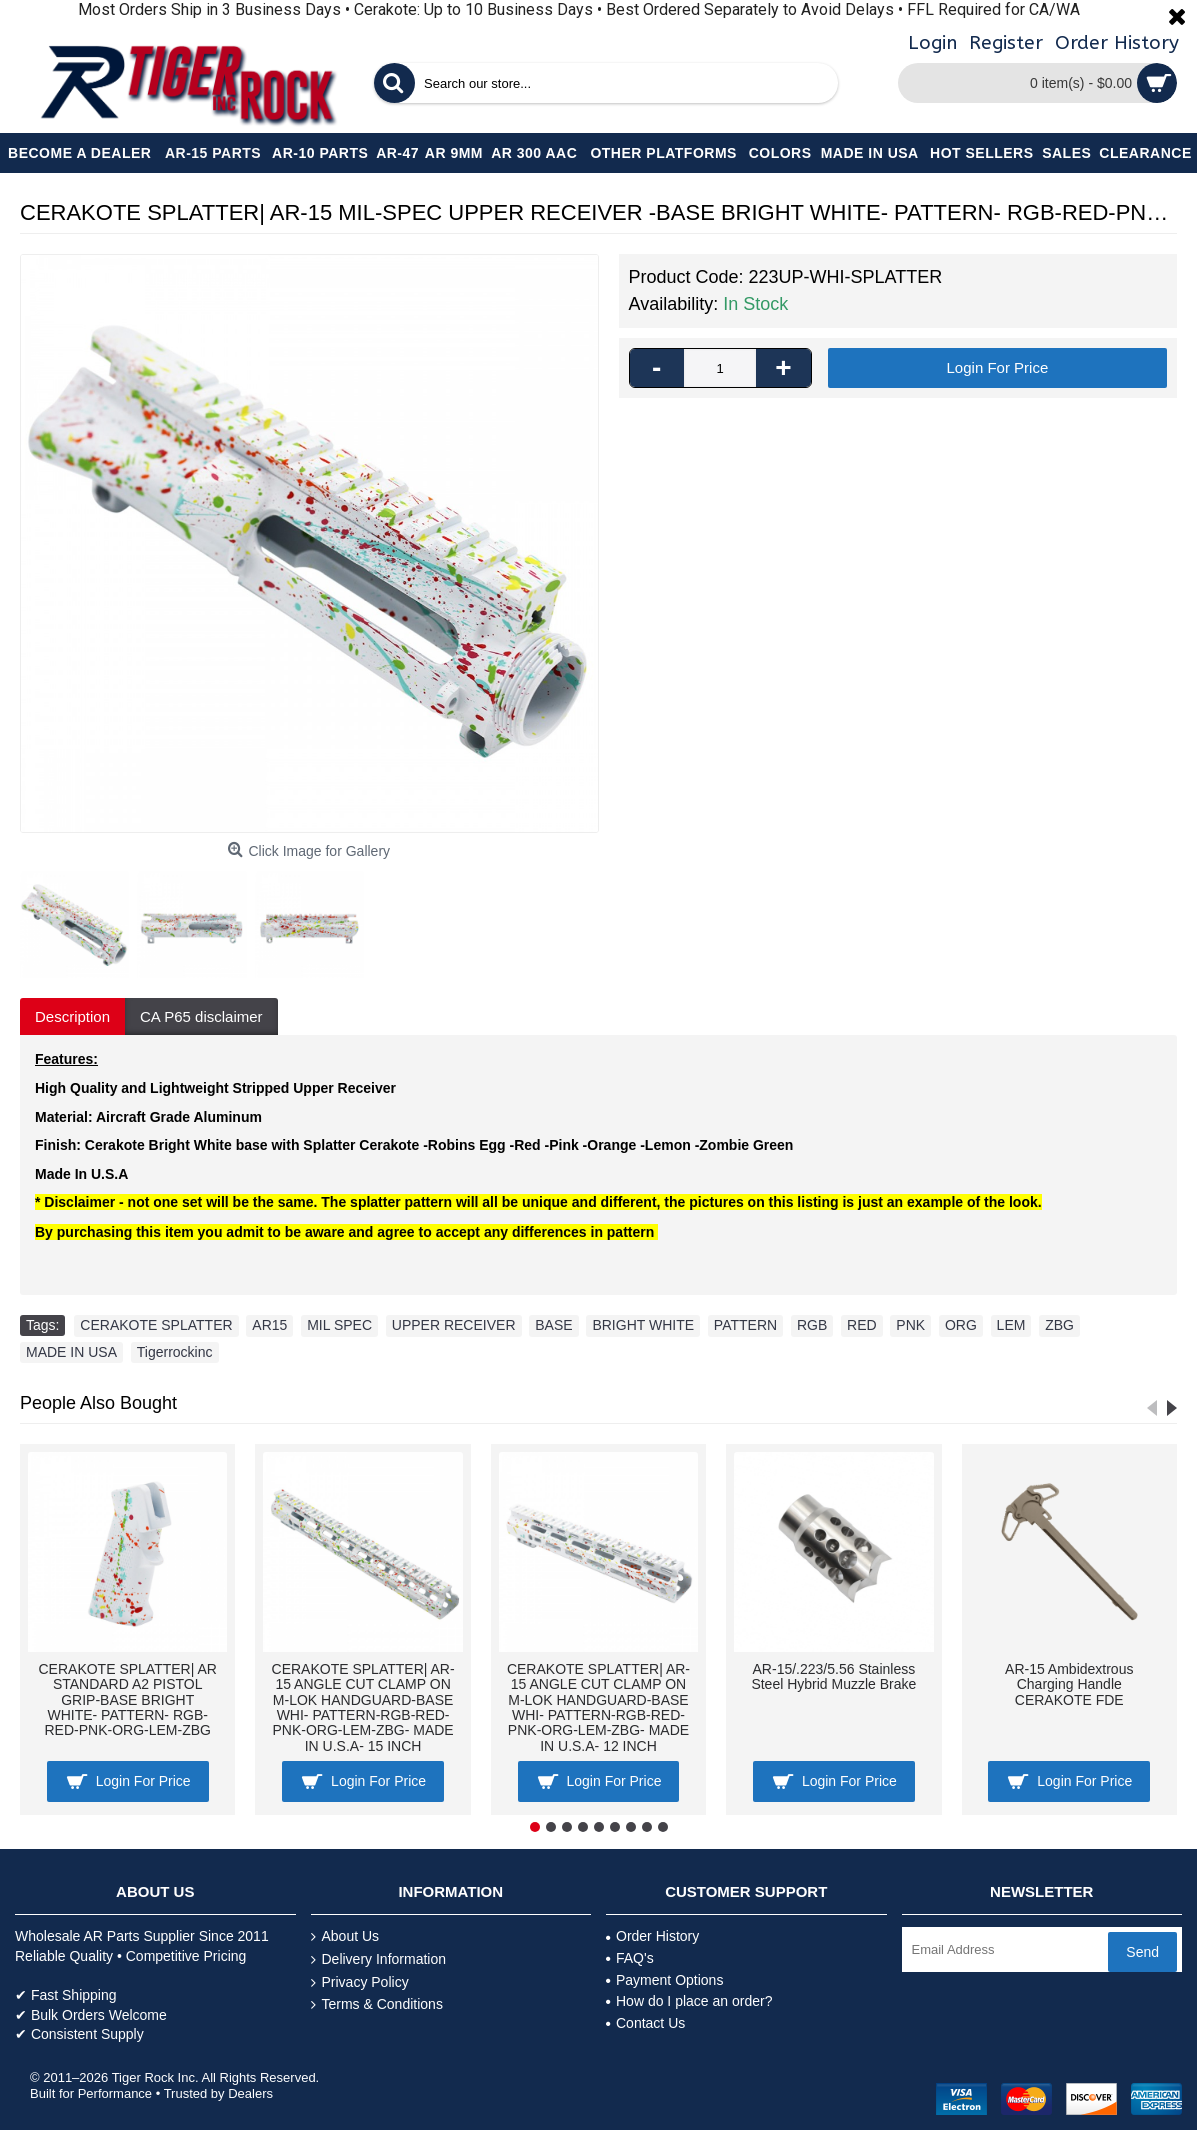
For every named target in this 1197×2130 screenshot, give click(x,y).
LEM (1011, 1325)
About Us (345, 1936)
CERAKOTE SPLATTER (156, 1325)
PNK (910, 1325)
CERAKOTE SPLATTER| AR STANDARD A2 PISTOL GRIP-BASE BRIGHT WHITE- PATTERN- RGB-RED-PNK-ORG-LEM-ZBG (127, 1700)
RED (862, 1325)
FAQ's (630, 1958)
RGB (812, 1325)
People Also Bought (98, 1403)
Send (1142, 1952)
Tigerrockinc (175, 1352)
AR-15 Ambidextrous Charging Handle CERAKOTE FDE (1069, 1684)
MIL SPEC (339, 1325)
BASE (553, 1325)
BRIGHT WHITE (643, 1325)
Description (72, 1016)
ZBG (1059, 1325)
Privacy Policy (360, 1982)
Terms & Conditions (377, 2004)
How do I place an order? (689, 2001)
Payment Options (664, 1980)
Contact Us (645, 2023)
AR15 (269, 1325)
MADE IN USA (71, 1352)
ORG (961, 1325)
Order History (652, 1936)
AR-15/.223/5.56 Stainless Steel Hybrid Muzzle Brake (833, 1676)
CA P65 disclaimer (201, 1016)
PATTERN (745, 1325)
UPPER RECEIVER (454, 1325)
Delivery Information (379, 1959)
